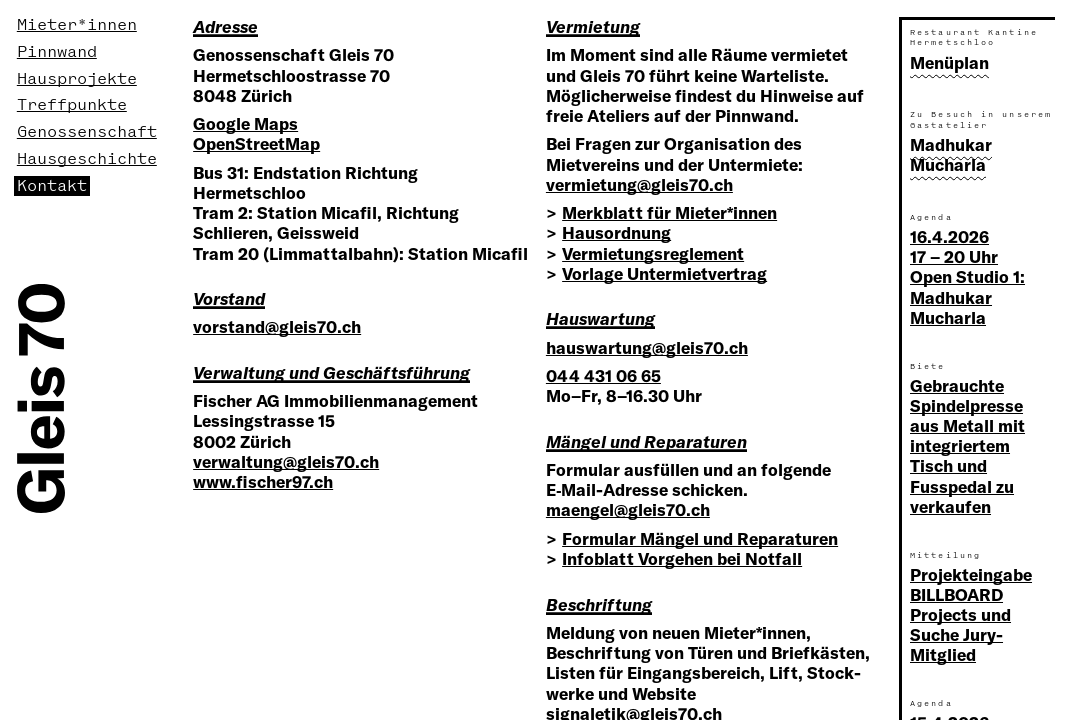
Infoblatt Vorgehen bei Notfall (682, 558)
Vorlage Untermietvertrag (664, 273)
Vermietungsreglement (653, 253)
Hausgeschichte (87, 159)
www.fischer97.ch (263, 481)
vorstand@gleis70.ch (277, 326)
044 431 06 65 (603, 375)
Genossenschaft (87, 132)
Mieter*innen (77, 25)
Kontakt (52, 186)
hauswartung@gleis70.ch (647, 347)
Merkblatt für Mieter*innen (669, 212)
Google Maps (245, 123)
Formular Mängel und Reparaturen (700, 538)
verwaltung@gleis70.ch (286, 461)
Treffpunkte (72, 105)
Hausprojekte (77, 79)
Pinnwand (57, 52)
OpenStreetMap (256, 143)
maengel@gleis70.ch (628, 509)
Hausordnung (616, 232)
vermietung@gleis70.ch (639, 184)
